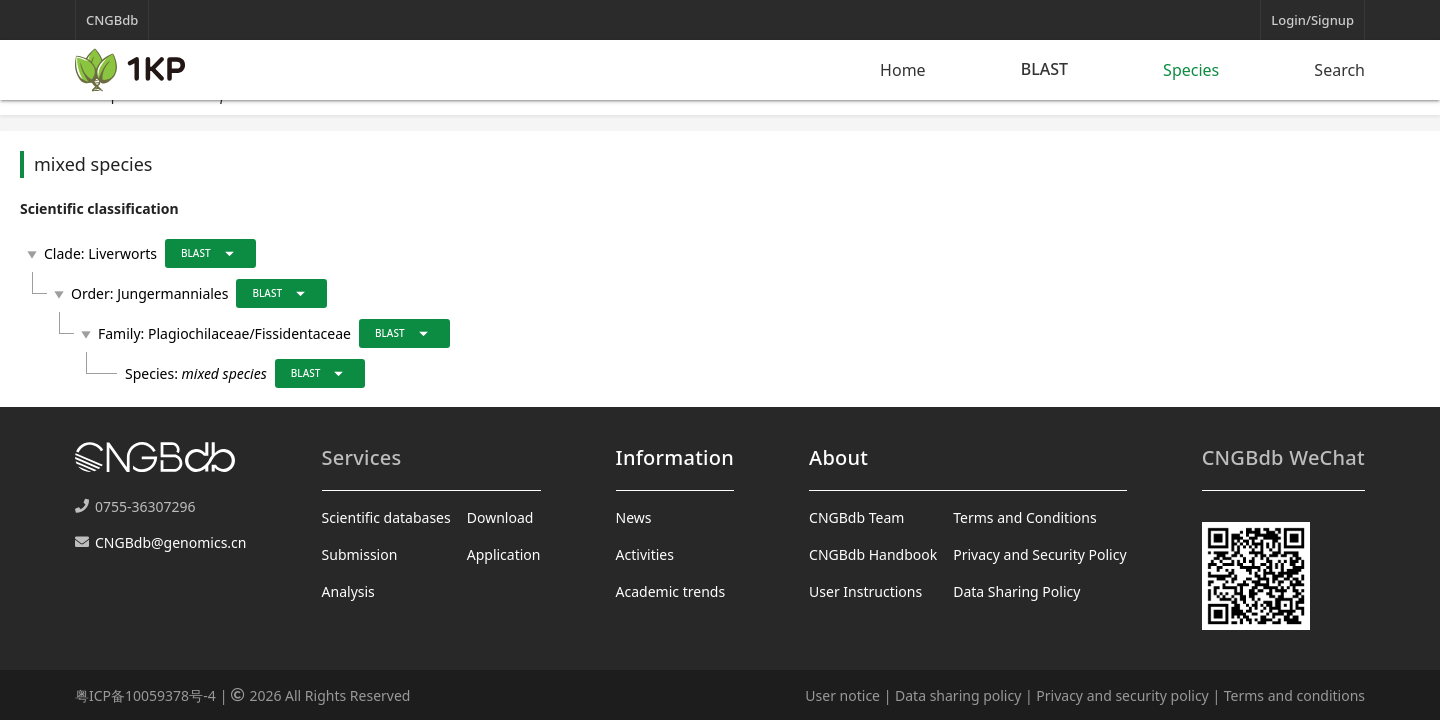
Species (1191, 70)
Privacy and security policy (1122, 695)
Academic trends (671, 591)
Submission (360, 554)
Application (504, 554)
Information (675, 457)
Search (1339, 70)
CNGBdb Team (856, 517)
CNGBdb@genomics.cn (170, 542)
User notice (842, 695)
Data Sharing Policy (1016, 591)
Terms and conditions (1294, 695)
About (838, 457)
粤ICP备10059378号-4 (145, 695)
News (634, 517)
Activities (645, 554)
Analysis (348, 591)
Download (500, 517)
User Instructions (865, 591)
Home (903, 70)
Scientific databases (386, 517)
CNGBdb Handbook (873, 554)
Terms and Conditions (1024, 517)
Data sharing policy (958, 695)
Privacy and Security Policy (1039, 554)
